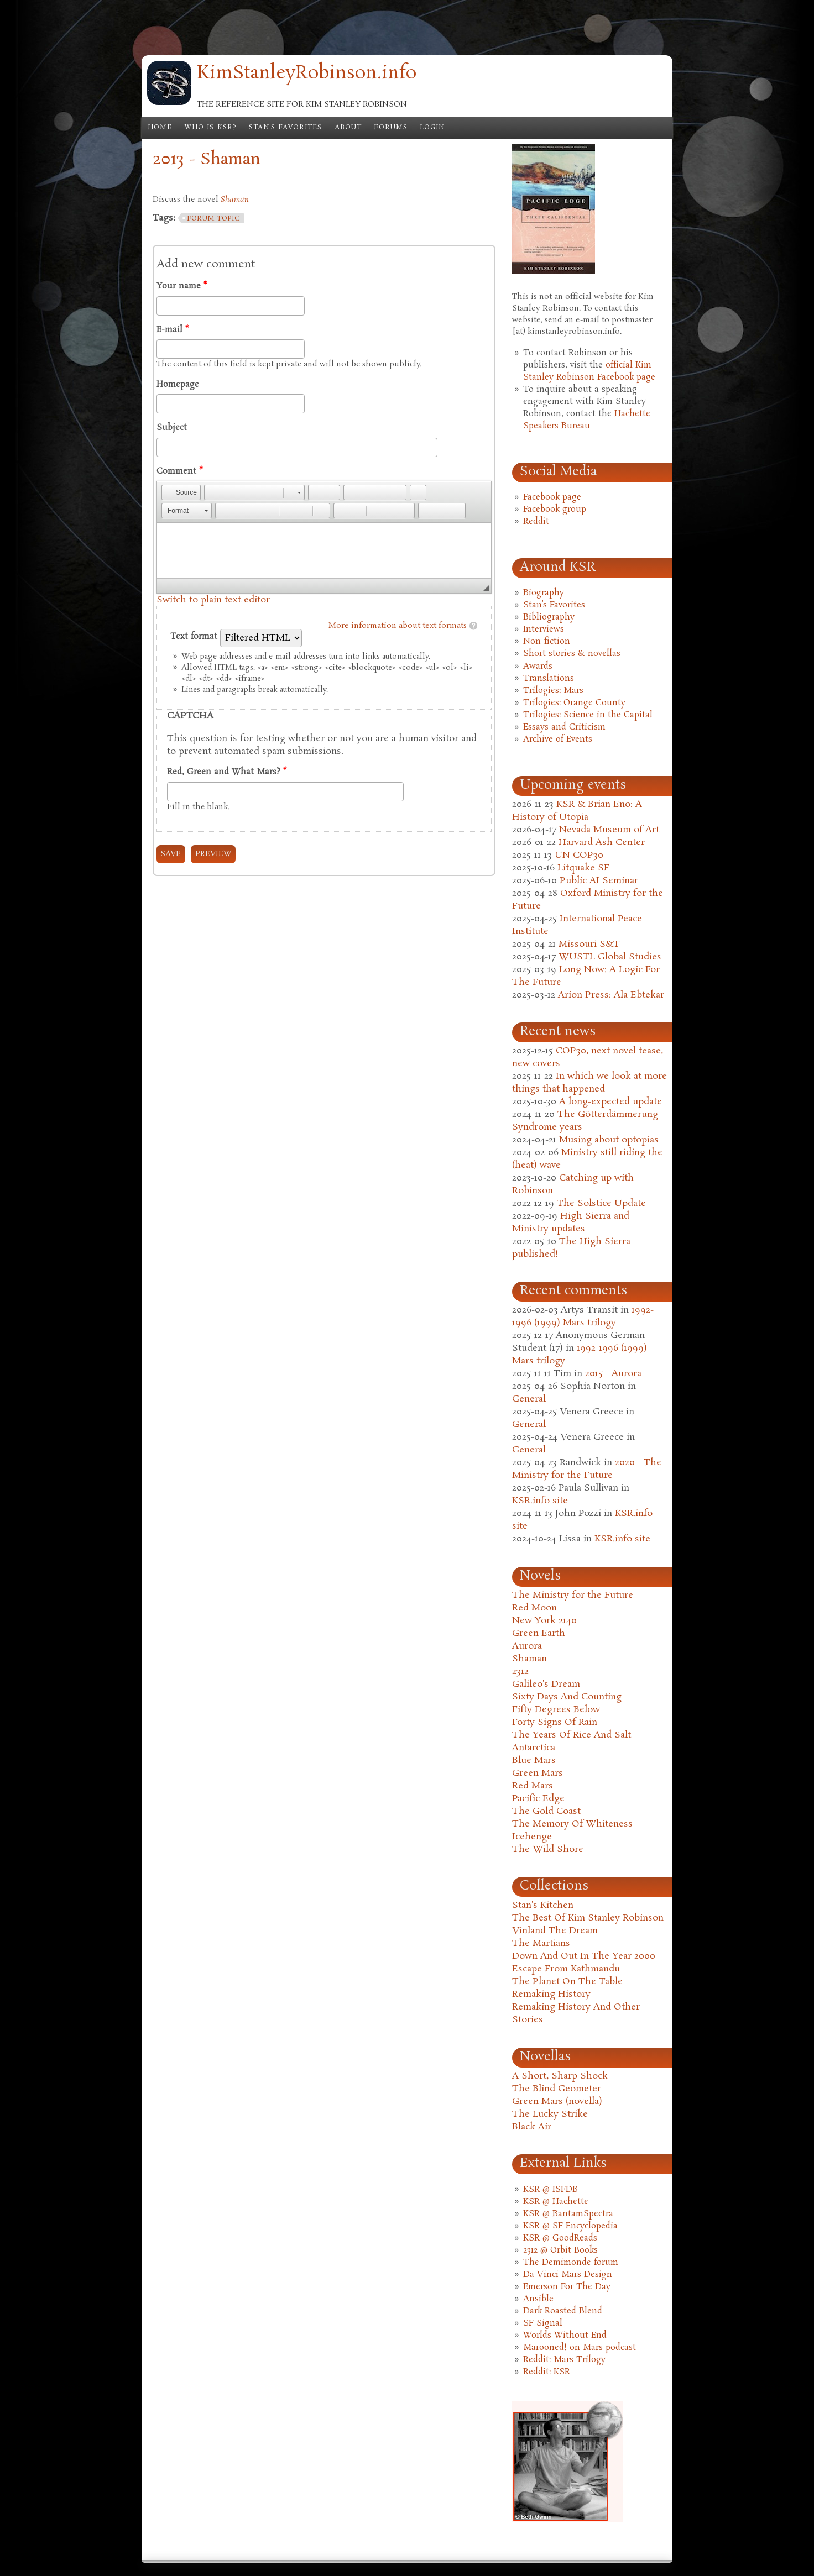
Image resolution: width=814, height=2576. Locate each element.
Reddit (536, 521)
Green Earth (538, 1633)
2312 (520, 1671)
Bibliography (549, 617)
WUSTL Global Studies (610, 957)
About (348, 127)
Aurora (527, 1646)
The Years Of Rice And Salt (571, 1735)
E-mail (172, 329)
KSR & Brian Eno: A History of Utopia (577, 810)
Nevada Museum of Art (609, 829)
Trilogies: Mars (553, 690)
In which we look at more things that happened (589, 1082)
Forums (391, 127)
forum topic (213, 218)
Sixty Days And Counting (567, 1697)
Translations (548, 678)
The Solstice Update (601, 1203)
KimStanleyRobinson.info (306, 73)
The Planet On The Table (567, 1981)
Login (432, 127)
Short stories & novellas (571, 653)
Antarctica (533, 1747)
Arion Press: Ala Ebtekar (611, 995)
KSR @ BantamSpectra (568, 2214)
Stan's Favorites (285, 127)
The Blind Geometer (556, 2088)
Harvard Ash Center (602, 842)
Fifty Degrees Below (556, 1709)
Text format (195, 636)
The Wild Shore (547, 1849)
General (529, 1399)
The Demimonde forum (570, 2262)
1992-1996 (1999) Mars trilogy (583, 1316)
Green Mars (537, 1773)
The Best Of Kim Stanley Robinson (588, 1918)
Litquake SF (583, 868)
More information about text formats (397, 625)
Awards (537, 666)
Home (160, 127)
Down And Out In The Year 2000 (583, 1956)
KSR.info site (540, 1500)
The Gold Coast (546, 1811)
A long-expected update (610, 1101)
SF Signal (542, 2323)
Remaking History (551, 1994)
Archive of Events (557, 739)
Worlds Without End (565, 2335)
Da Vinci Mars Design (567, 2274)
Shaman (529, 1658)
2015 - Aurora (613, 1373)
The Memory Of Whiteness (572, 1824)
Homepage (177, 384)
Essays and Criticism (564, 727)
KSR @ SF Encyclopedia (570, 2226)
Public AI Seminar (599, 880)
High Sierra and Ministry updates (570, 1222)
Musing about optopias (609, 1140)
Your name (181, 286)
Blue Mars (534, 1760)
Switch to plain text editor (213, 600)
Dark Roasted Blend (562, 2311)
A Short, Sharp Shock (560, 2076)
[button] (181, 492)
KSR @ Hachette (555, 2201)
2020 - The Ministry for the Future (586, 1469)
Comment (179, 471)
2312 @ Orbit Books (560, 2250)
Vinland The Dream (555, 1930)
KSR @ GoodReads (560, 2238)
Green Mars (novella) (557, 2101)
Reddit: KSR (546, 2372)
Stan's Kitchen (542, 1905)
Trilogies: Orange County (574, 703)
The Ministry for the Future (572, 1595)
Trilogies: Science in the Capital (588, 715)
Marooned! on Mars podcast (579, 2347)
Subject (171, 427)
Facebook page (552, 497)
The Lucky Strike (550, 2114)
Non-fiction (546, 641)
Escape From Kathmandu (566, 1969)
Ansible (538, 2299)
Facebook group (554, 509)
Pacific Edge (538, 1798)
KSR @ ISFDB (550, 2189)
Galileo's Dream (546, 1684)
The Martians (541, 1943)
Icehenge (532, 1836)
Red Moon (534, 1608)
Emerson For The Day (566, 2286)
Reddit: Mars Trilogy (564, 2359)
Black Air (531, 2127)
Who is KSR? (210, 127)
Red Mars (532, 1786)
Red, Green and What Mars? (226, 772)
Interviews (543, 629)
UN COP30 (579, 855)
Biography (543, 593)
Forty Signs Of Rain (554, 1722)
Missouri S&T (589, 944)
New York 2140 (544, 1620)
